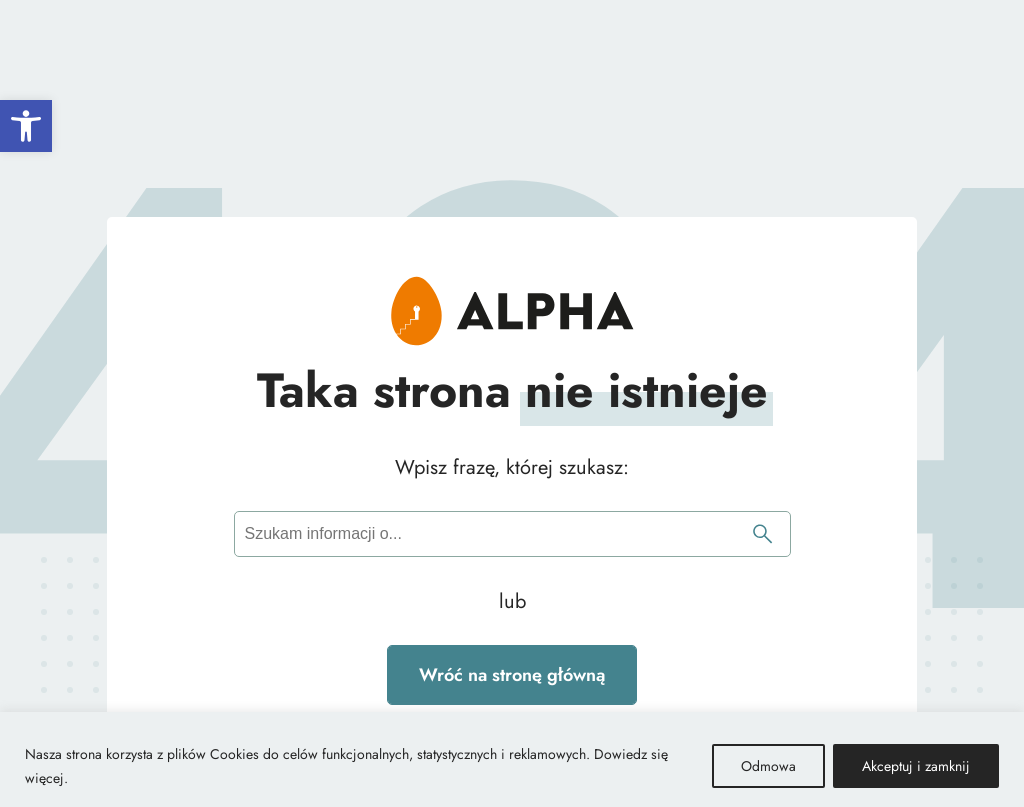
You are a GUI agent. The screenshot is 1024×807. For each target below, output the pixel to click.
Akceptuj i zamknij (916, 766)
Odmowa (768, 766)
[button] (26, 126)
